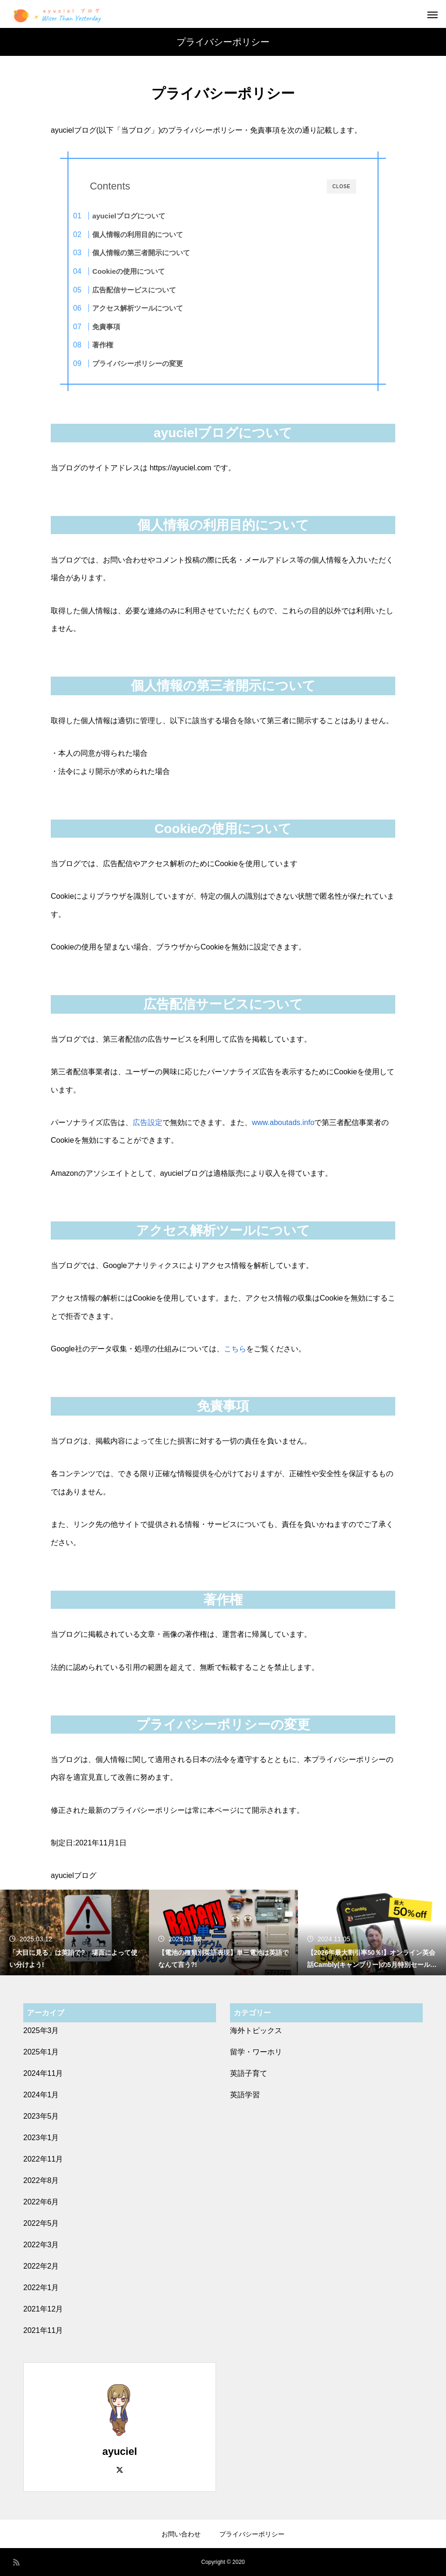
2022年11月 (43, 2159)
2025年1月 (41, 2052)
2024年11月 (43, 2073)
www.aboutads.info (283, 1122)
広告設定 (147, 1122)
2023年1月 (41, 2138)
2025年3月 (41, 2030)
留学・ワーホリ (256, 2052)
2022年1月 (41, 2287)
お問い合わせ (181, 2534)
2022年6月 (41, 2202)
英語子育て (248, 2073)
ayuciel (119, 2451)
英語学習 (245, 2095)
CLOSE (341, 186)
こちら (235, 1349)
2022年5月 (41, 2223)
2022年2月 (41, 2266)
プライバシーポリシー (251, 2534)
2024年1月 (41, 2095)
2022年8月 (41, 2180)
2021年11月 (43, 2330)
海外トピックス (256, 2030)
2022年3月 (41, 2245)
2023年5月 (41, 2116)
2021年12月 (43, 2309)
